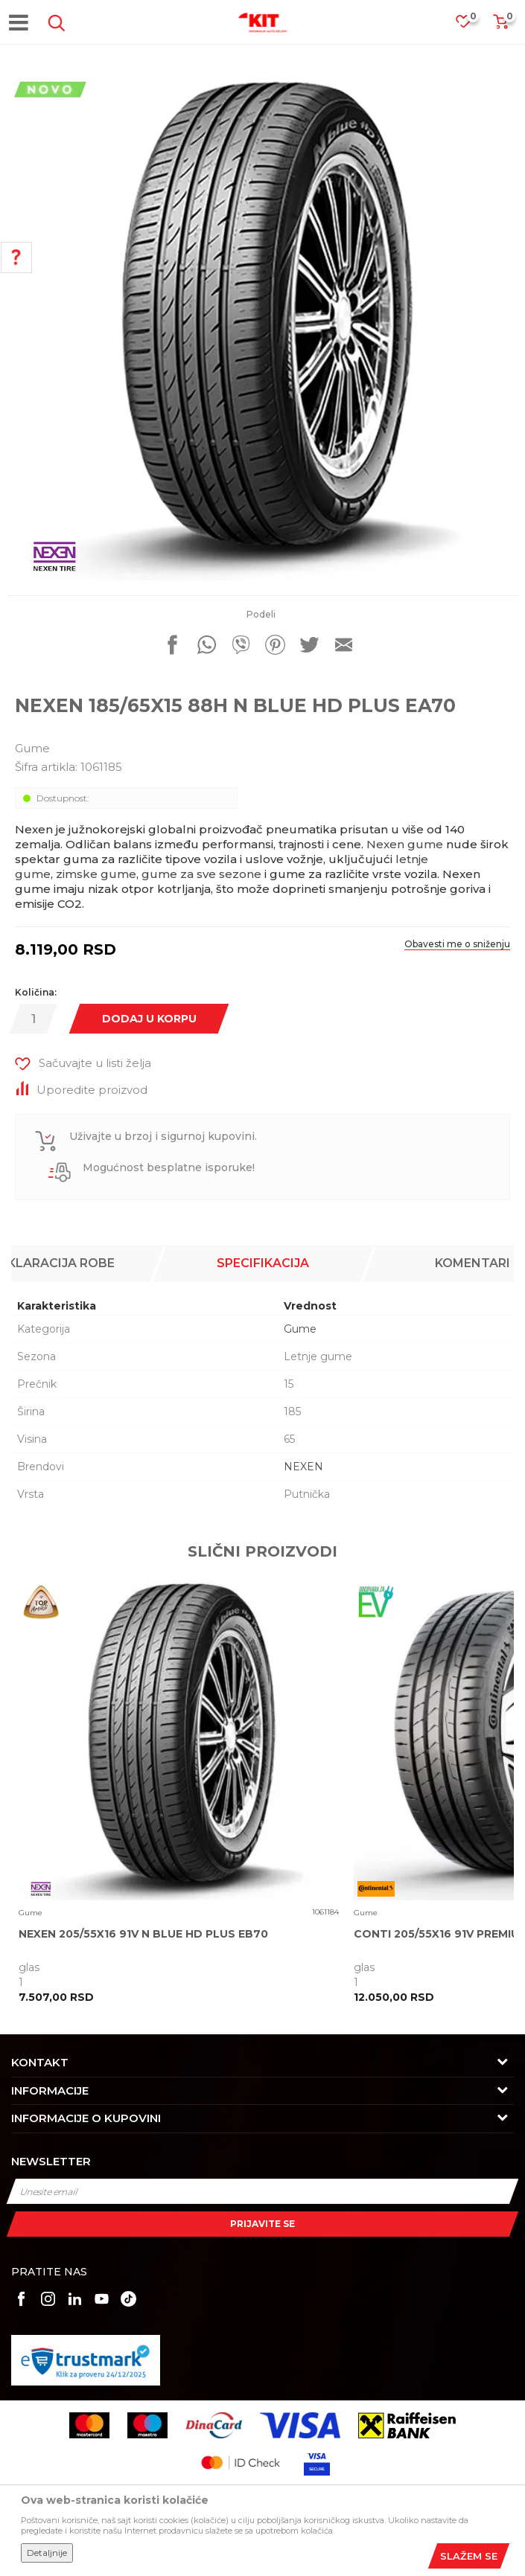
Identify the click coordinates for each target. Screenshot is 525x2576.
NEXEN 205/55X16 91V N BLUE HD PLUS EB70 (143, 1934)
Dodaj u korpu (149, 1018)
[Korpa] (500, 26)
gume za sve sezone (201, 874)
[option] (262, 325)
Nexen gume (404, 844)
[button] (53, 23)
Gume (32, 748)
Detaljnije (47, 2552)
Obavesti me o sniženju (457, 943)
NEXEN (303, 1466)
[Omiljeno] (471, 25)
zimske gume (96, 874)
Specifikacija (263, 1263)
